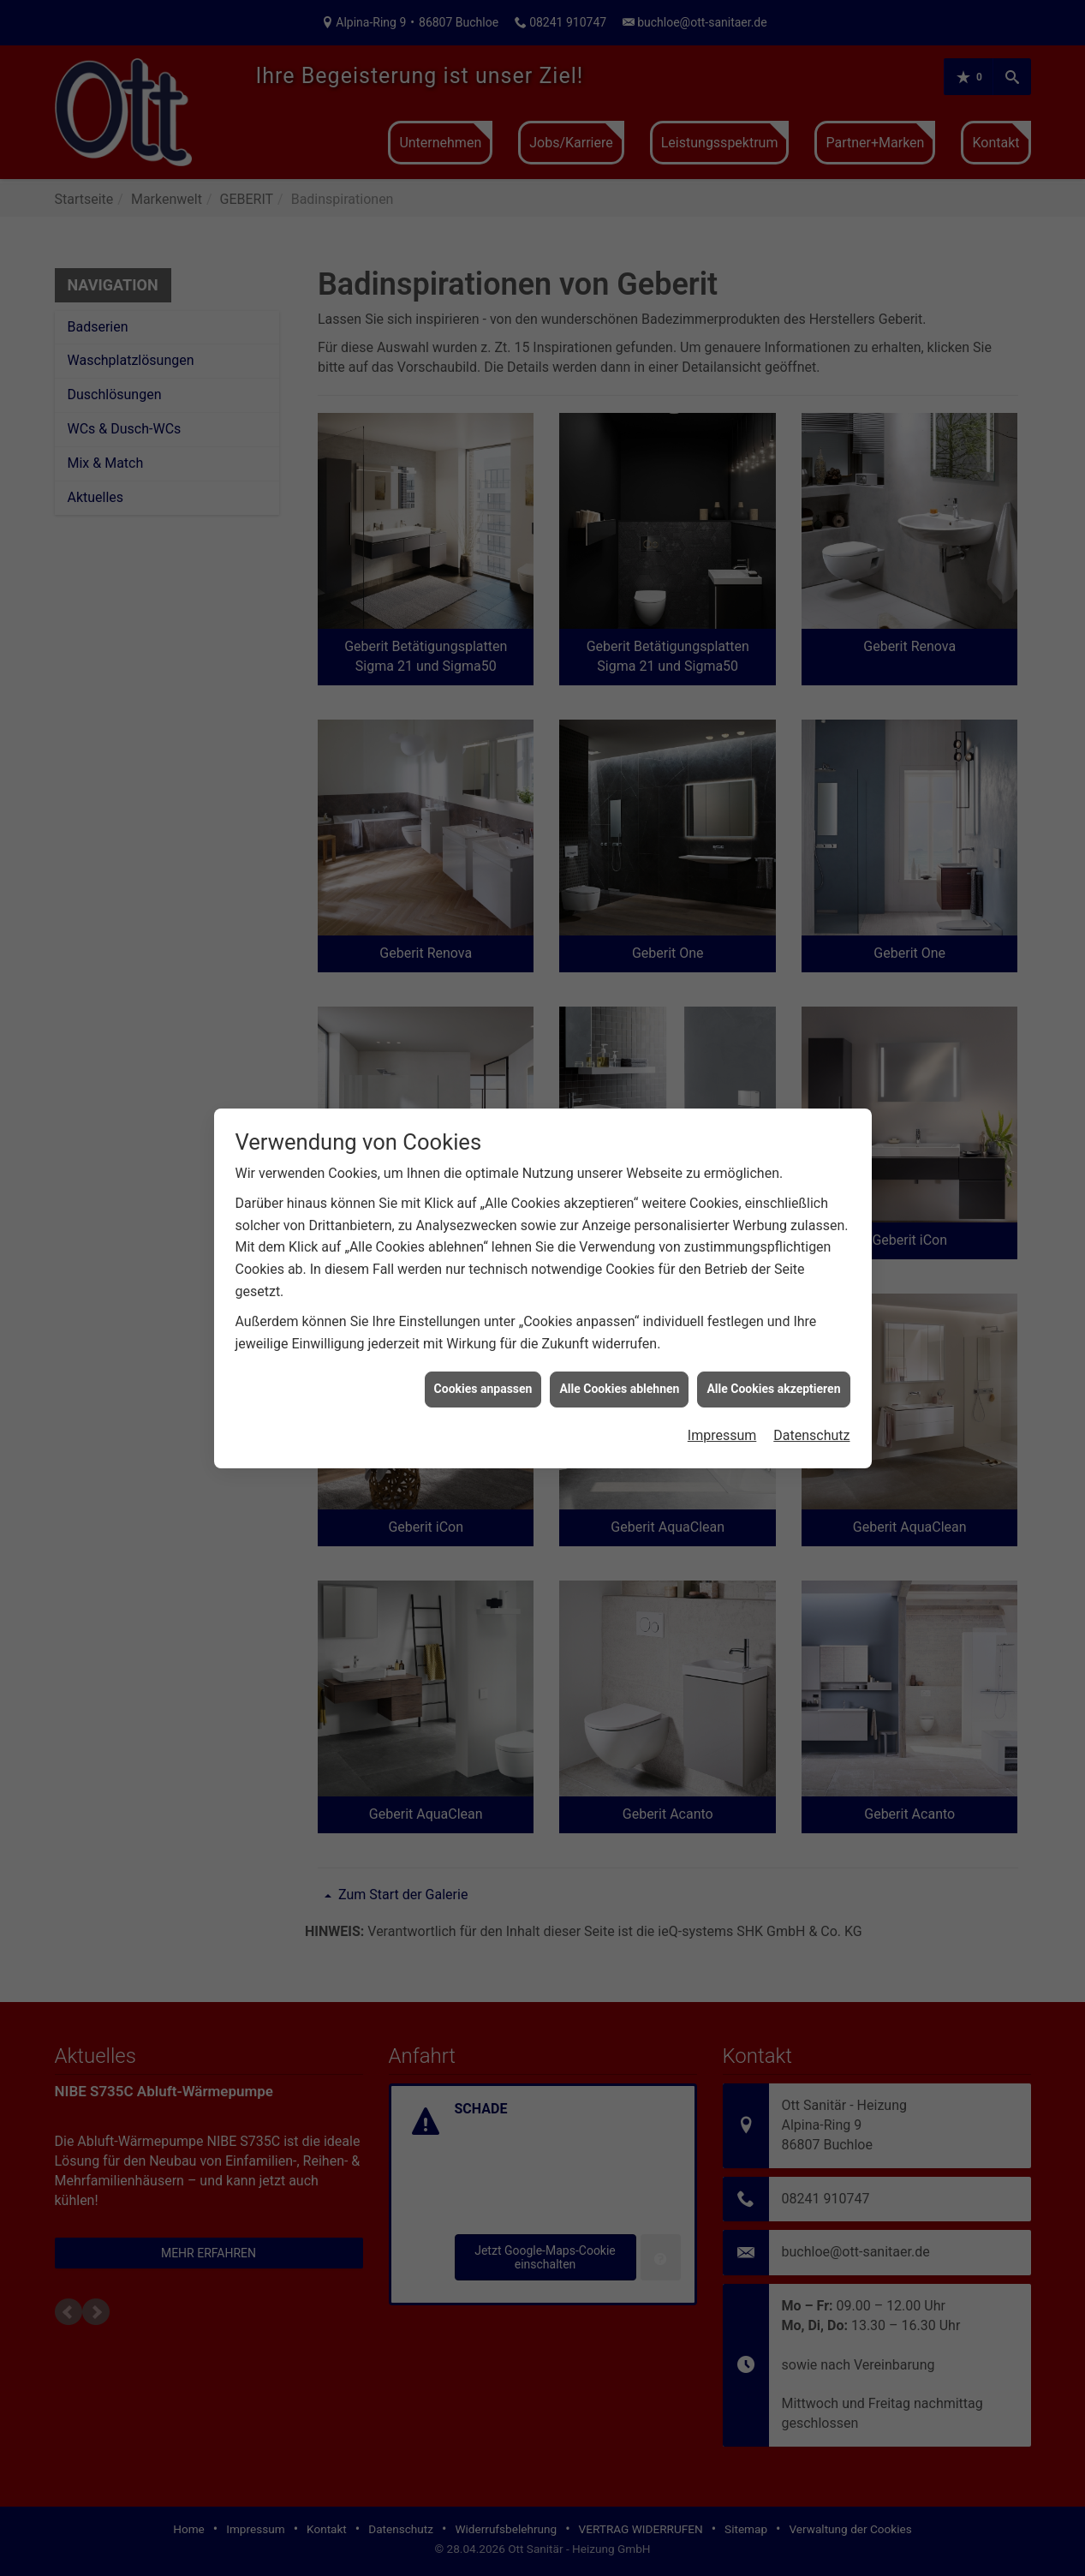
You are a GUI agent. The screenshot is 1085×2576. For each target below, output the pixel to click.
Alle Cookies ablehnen (619, 1385)
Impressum (722, 1432)
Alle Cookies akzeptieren (773, 1385)
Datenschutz (811, 1432)
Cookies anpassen (483, 1385)
